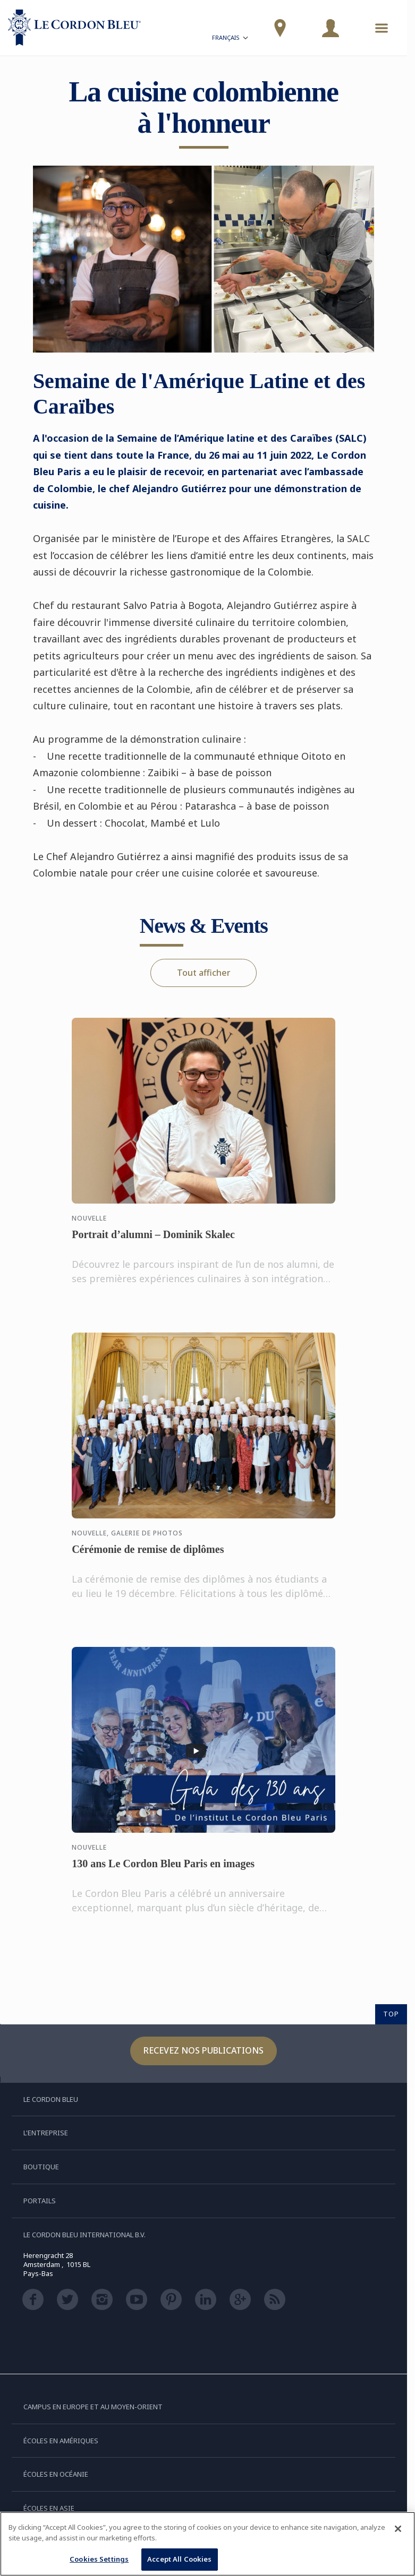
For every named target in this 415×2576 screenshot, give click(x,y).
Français (231, 39)
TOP (391, 2014)
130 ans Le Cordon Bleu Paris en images (163, 1874)
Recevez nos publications (203, 2050)
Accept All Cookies (179, 2559)
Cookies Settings (99, 2559)
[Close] (398, 2528)
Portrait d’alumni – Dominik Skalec (153, 1245)
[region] (207, 2544)
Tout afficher (204, 972)
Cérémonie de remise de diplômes (148, 1560)
